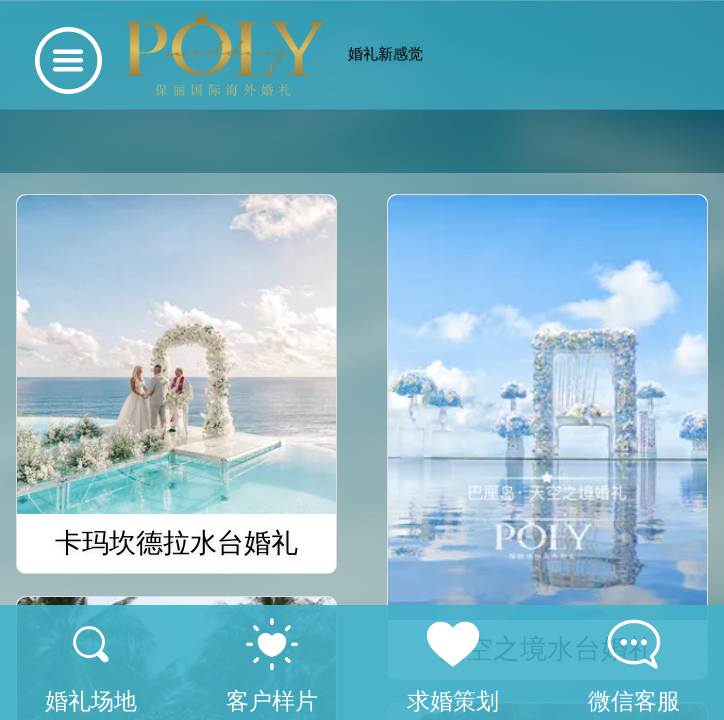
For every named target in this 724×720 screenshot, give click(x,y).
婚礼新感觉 (385, 53)
